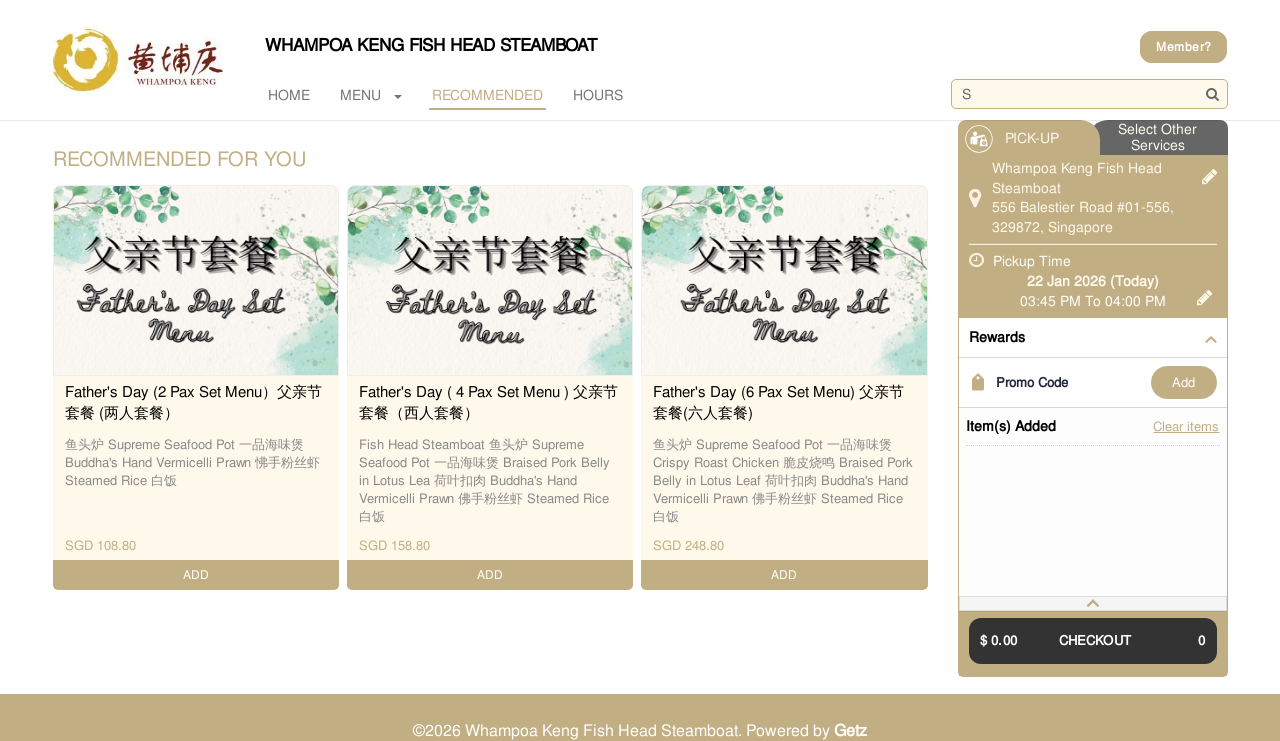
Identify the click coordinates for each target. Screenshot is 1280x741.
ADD (1183, 382)
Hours (598, 95)
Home (289, 95)
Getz (850, 730)
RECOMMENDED (487, 95)
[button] (1093, 603)
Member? (1183, 47)
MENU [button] (371, 95)
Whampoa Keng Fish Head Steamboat (431, 45)
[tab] (1093, 603)
